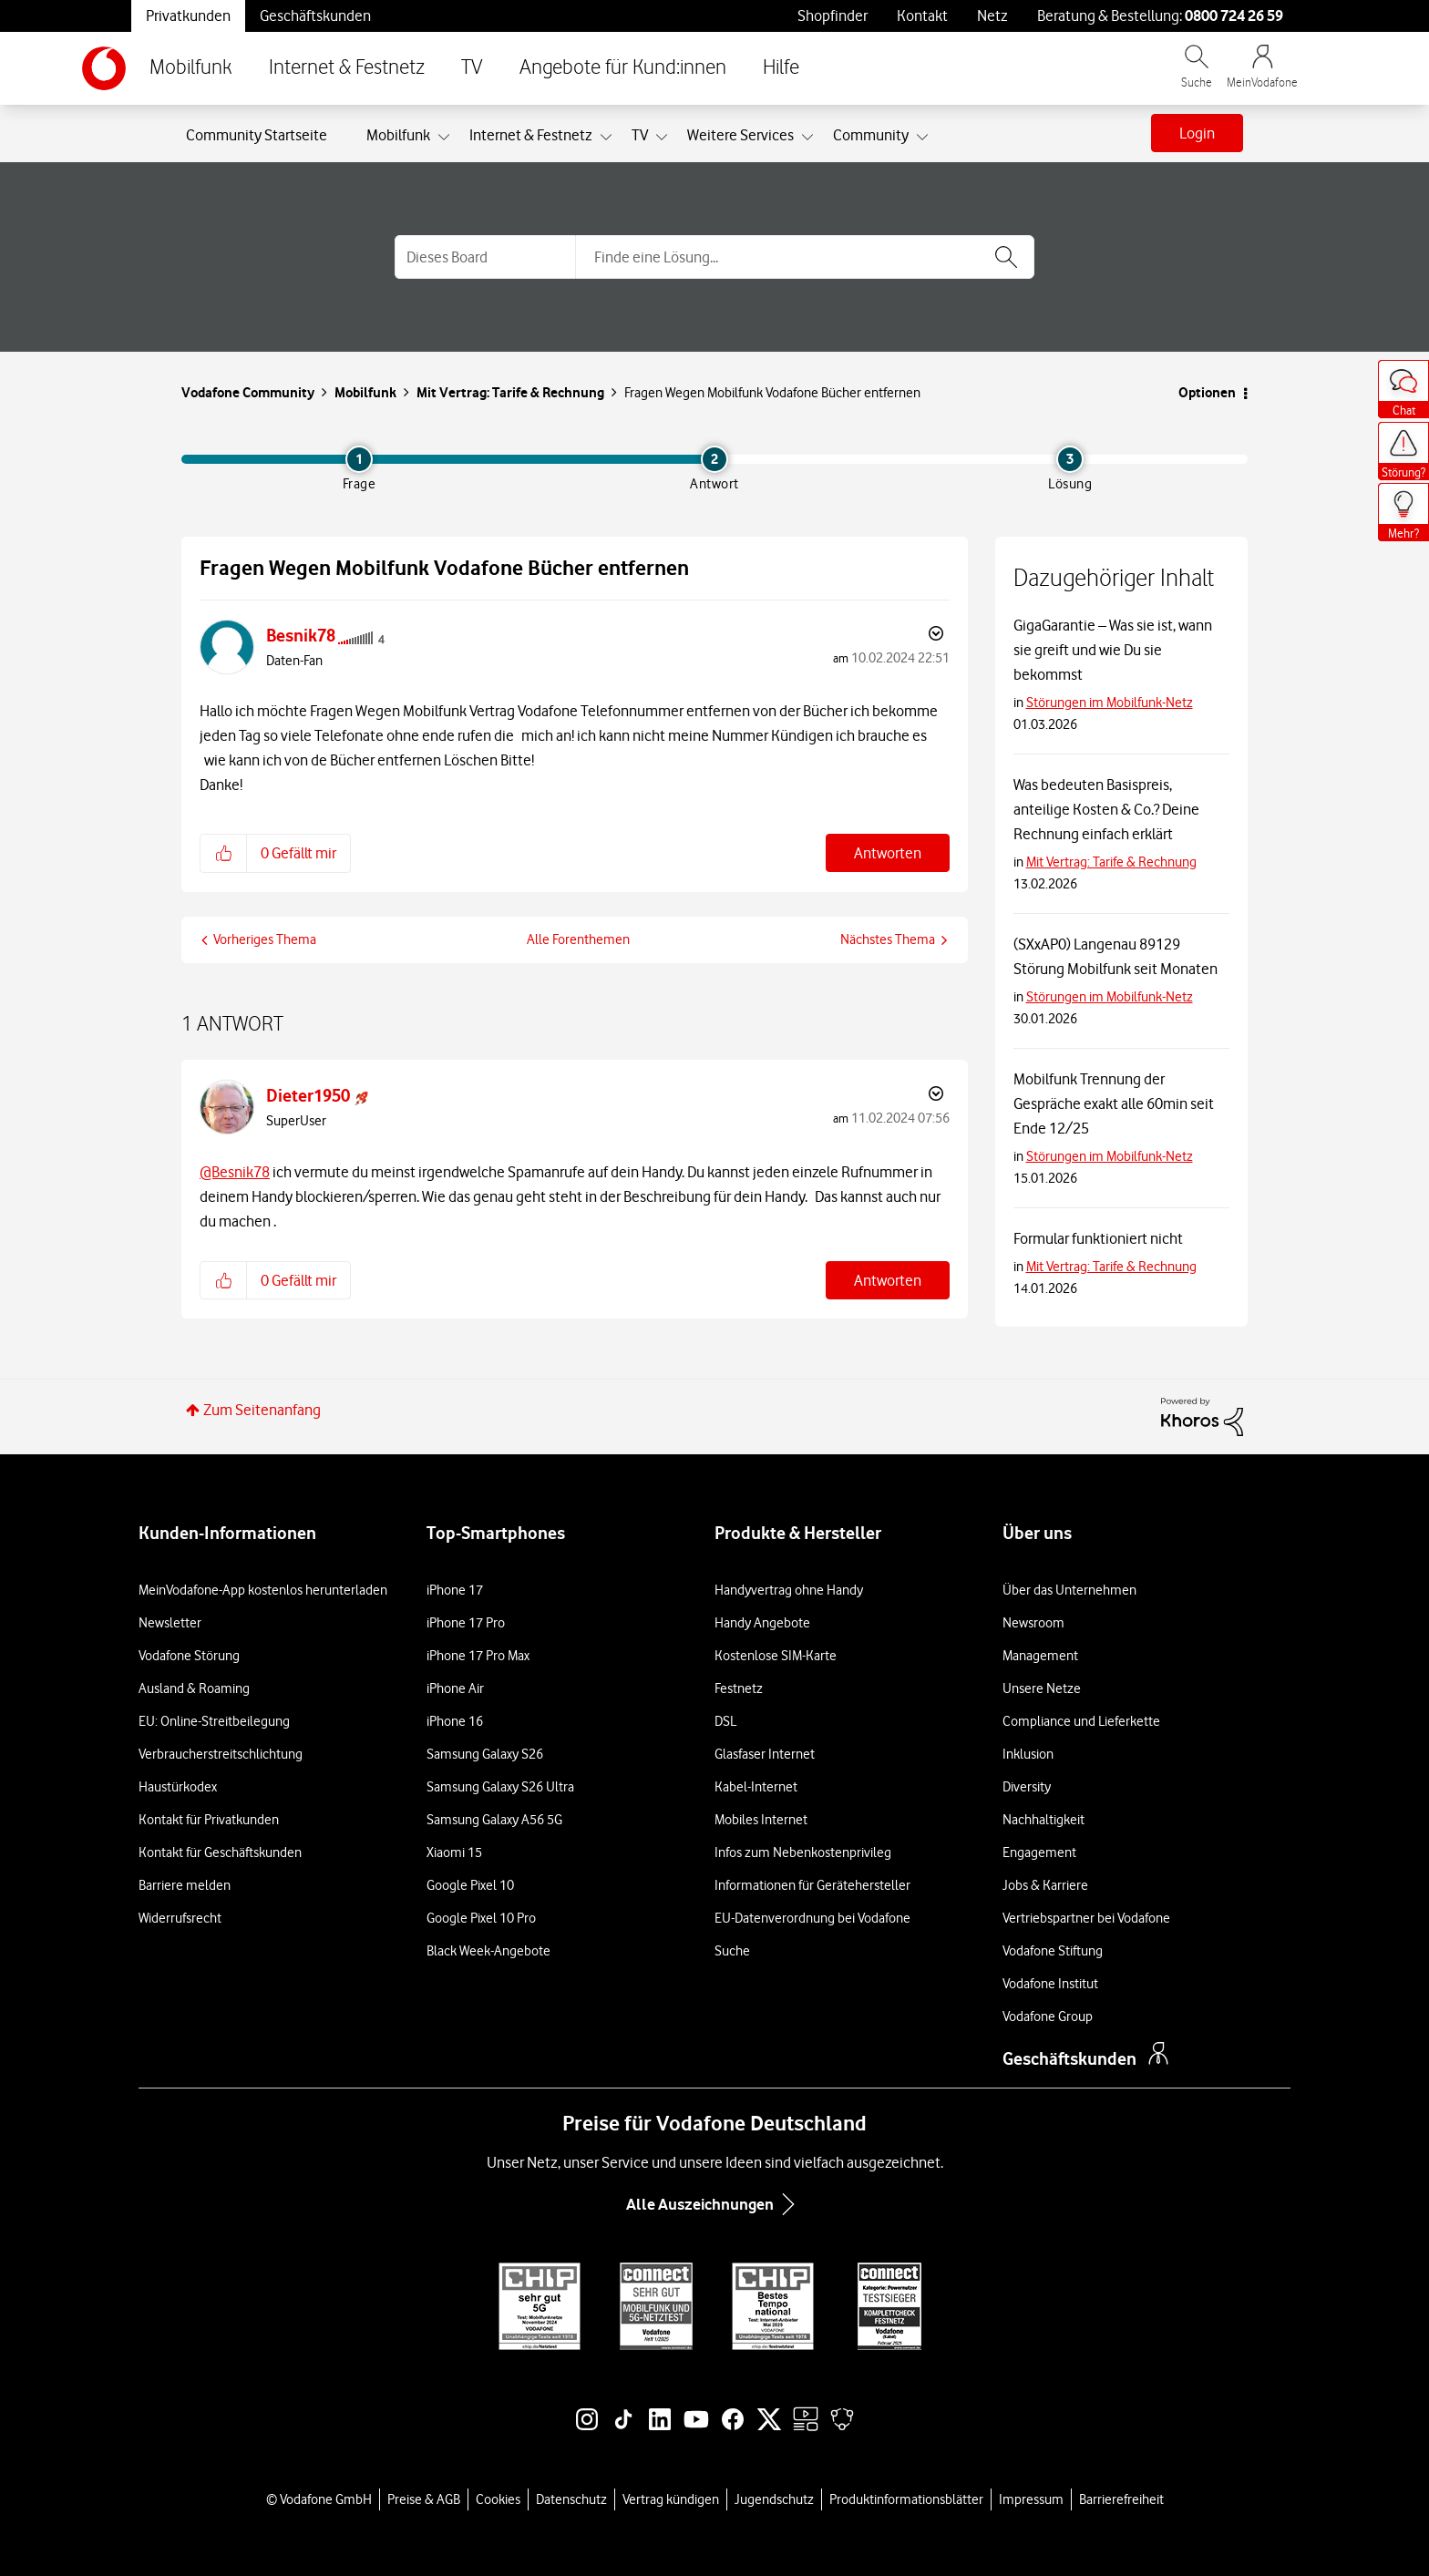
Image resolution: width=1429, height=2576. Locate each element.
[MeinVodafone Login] (1262, 75)
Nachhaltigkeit (1043, 1819)
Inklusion (1028, 1754)
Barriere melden (185, 1885)
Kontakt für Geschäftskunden (220, 1852)
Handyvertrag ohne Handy (788, 1590)
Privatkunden (188, 15)
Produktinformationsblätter (906, 2499)
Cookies (498, 2499)
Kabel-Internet (755, 1787)
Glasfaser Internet (764, 1754)
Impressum (1031, 2499)
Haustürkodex (178, 1787)
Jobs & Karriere (1045, 1885)
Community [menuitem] (871, 135)
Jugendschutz (774, 2499)
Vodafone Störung (189, 1655)
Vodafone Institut (1050, 1984)
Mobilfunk (190, 67)
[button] (223, 853)
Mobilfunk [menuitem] (398, 135)
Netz (992, 15)
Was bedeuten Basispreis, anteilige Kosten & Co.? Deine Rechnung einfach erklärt (1106, 809)
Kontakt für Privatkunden (209, 1819)
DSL (725, 1721)
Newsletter (170, 1623)
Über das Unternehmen (1069, 1590)
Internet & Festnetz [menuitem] (530, 135)
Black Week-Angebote (488, 1951)
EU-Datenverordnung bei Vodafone (812, 1918)
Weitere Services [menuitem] (740, 135)
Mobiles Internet (760, 1819)
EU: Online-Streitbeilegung (214, 1721)
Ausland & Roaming (194, 1688)
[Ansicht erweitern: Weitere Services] (807, 137)
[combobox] (804, 257)
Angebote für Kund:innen (622, 67)
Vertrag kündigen (670, 2499)
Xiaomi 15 (454, 1852)
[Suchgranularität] (485, 257)
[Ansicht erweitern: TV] (661, 137)
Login (1197, 133)
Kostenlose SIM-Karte (775, 1655)
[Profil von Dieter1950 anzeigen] (308, 1095)
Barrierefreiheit (1121, 2499)
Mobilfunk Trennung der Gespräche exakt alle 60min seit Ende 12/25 (1113, 1103)
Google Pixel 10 (470, 1885)
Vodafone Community (247, 392)
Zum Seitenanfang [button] (262, 1410)
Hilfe (781, 67)
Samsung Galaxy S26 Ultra (500, 1787)
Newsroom (1033, 1623)
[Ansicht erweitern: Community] (922, 137)
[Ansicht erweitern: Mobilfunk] (444, 137)
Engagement (1039, 1852)
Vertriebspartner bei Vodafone (1086, 1918)
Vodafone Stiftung (1052, 1951)
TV (472, 67)
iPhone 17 (455, 1590)
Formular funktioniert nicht (1098, 1238)
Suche (732, 1951)
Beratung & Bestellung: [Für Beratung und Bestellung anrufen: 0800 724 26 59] (1160, 15)
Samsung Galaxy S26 (485, 1754)
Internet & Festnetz (347, 67)
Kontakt (922, 15)
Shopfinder (832, 15)
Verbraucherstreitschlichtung (221, 1754)
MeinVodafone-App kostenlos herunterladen (263, 1590)
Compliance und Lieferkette (1081, 1721)
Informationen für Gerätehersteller (812, 1885)
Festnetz (738, 1688)
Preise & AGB (423, 2499)
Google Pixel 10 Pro (481, 1918)
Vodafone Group (1047, 2016)
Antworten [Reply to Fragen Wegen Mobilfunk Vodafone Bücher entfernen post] (887, 853)
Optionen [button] (1207, 392)
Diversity (1026, 1787)
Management (1040, 1655)
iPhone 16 (455, 1721)
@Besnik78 (235, 1172)
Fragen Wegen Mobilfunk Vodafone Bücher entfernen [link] (772, 393)
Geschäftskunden (315, 15)
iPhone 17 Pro (466, 1623)
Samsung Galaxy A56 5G (494, 1819)
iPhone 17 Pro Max (478, 1655)
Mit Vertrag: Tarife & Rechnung (510, 392)
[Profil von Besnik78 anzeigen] (300, 635)
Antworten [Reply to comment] (887, 1280)
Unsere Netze (1041, 1688)
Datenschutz (571, 2499)
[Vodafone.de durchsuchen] (1196, 75)
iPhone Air (455, 1688)
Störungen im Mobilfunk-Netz (1109, 702)
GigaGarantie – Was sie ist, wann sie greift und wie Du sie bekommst (1112, 649)
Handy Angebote (762, 1623)
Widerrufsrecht (180, 1918)
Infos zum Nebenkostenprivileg (802, 1852)
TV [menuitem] (640, 135)
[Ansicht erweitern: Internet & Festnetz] (606, 137)
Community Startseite (256, 135)
